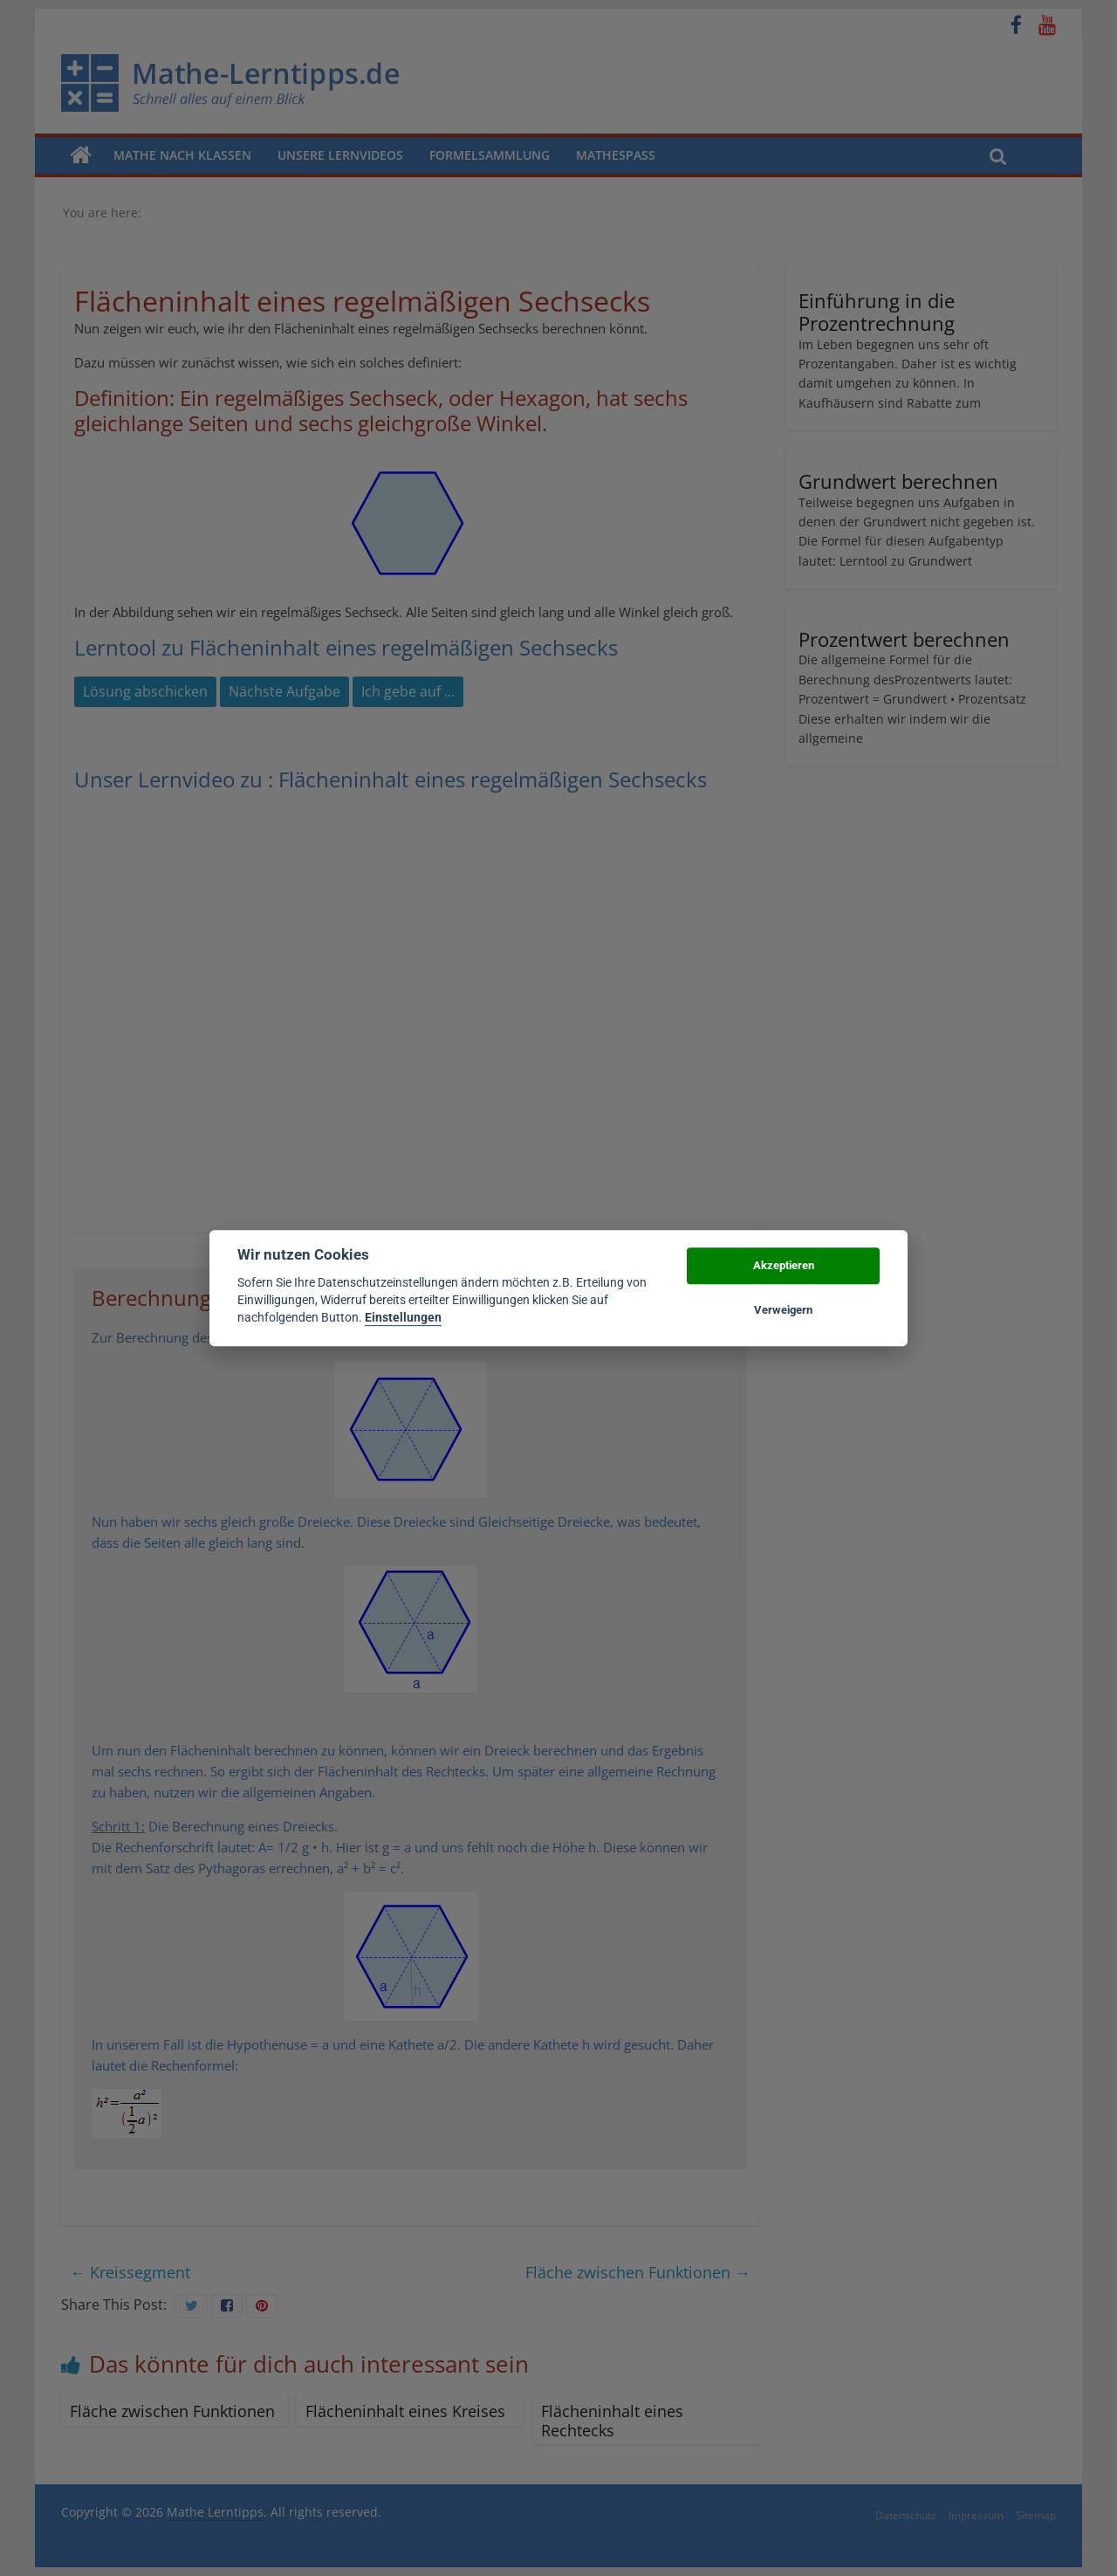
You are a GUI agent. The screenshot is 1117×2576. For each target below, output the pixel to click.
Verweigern (783, 1309)
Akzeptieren (783, 1266)
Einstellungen (403, 1318)
